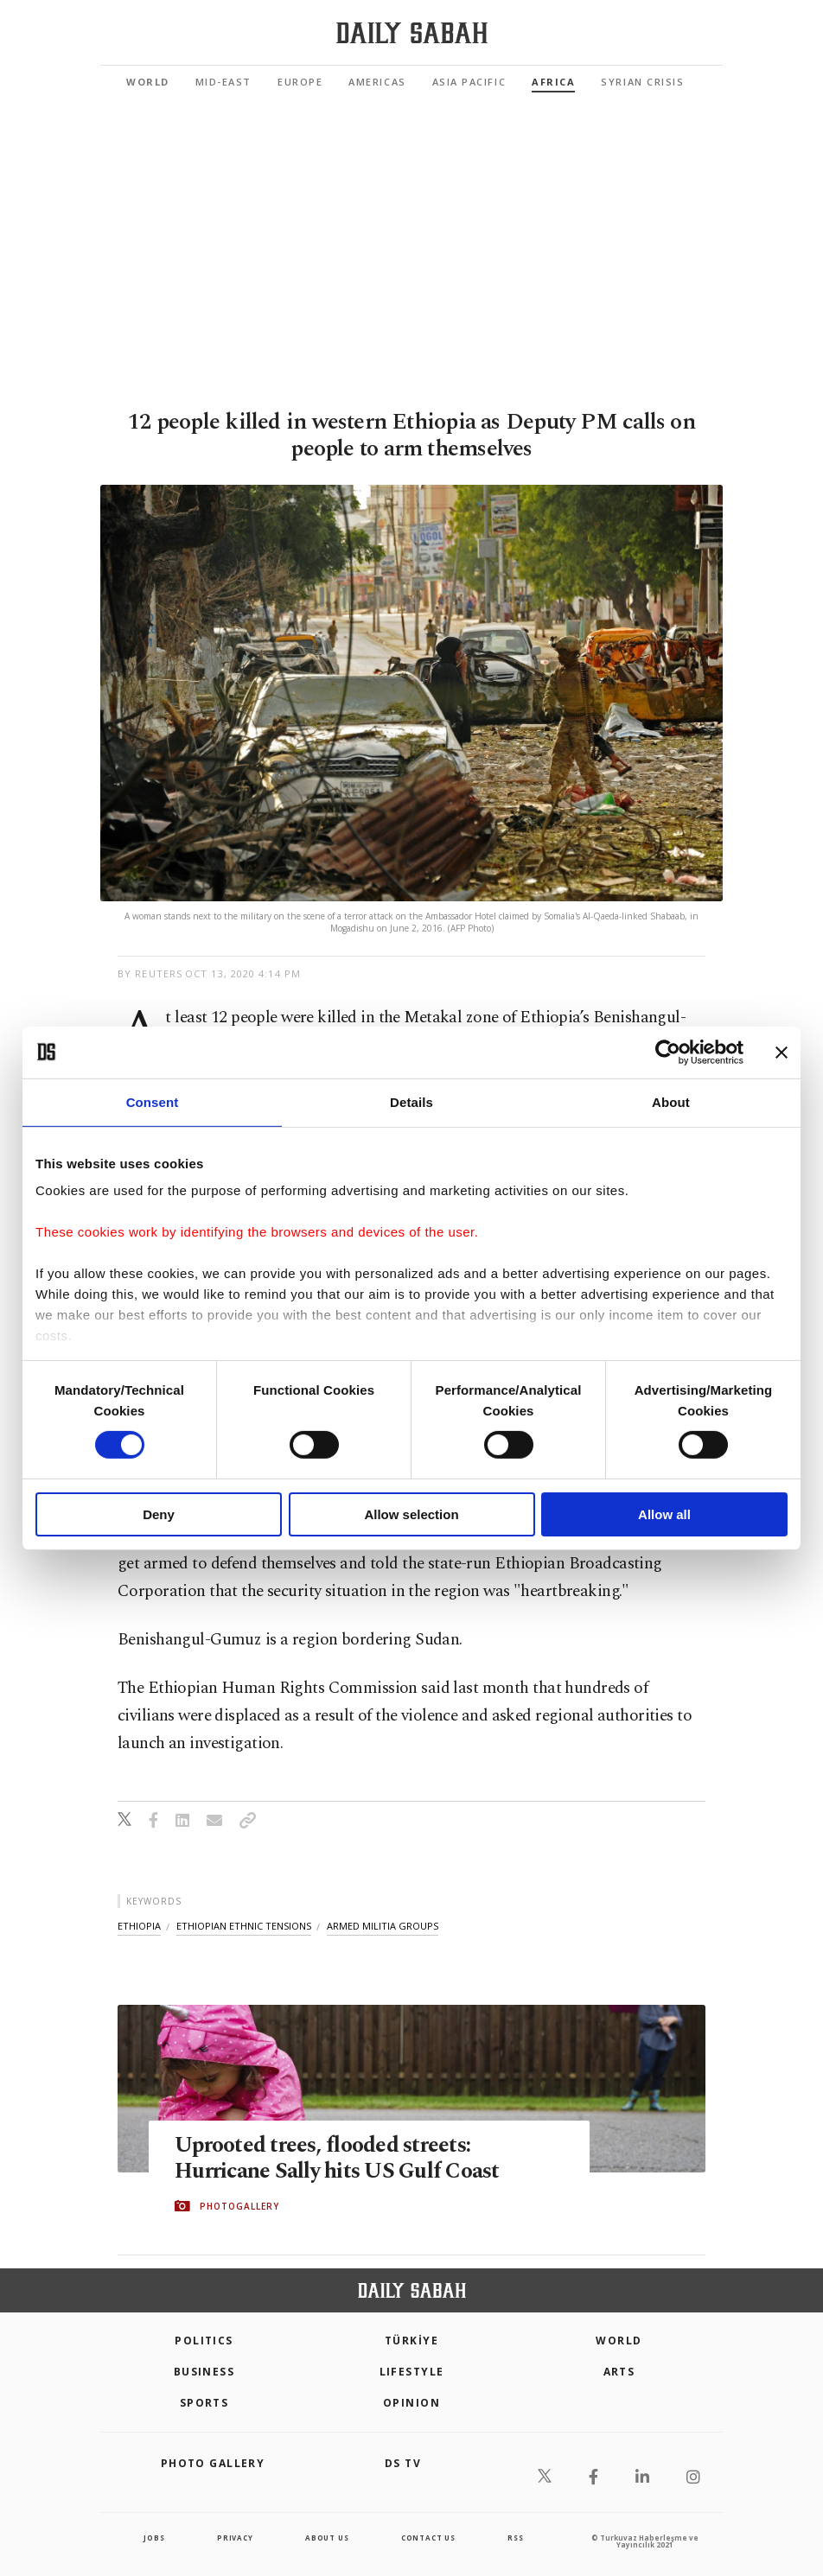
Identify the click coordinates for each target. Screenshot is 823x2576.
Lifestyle (412, 2371)
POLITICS (204, 2340)
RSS (515, 2537)
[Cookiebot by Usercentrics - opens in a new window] (667, 1052)
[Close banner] (781, 1052)
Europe (300, 81)
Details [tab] (411, 1101)
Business (204, 2371)
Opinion (411, 2402)
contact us (428, 2537)
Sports (204, 2402)
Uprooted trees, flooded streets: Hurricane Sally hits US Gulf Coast (337, 2158)
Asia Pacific (469, 81)
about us (326, 2537)
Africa (553, 81)
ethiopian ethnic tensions (243, 1925)
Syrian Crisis (642, 81)
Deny (159, 1514)
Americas (376, 81)
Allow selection (411, 1514)
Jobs (154, 2537)
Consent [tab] (152, 1101)
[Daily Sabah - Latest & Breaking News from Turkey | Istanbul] (412, 33)
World (147, 81)
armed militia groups (382, 1925)
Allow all (664, 1514)
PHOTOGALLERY (239, 2206)
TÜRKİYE (411, 2340)
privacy (235, 2537)
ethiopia (139, 1925)
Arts (619, 2371)
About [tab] (671, 1101)
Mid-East (223, 81)
